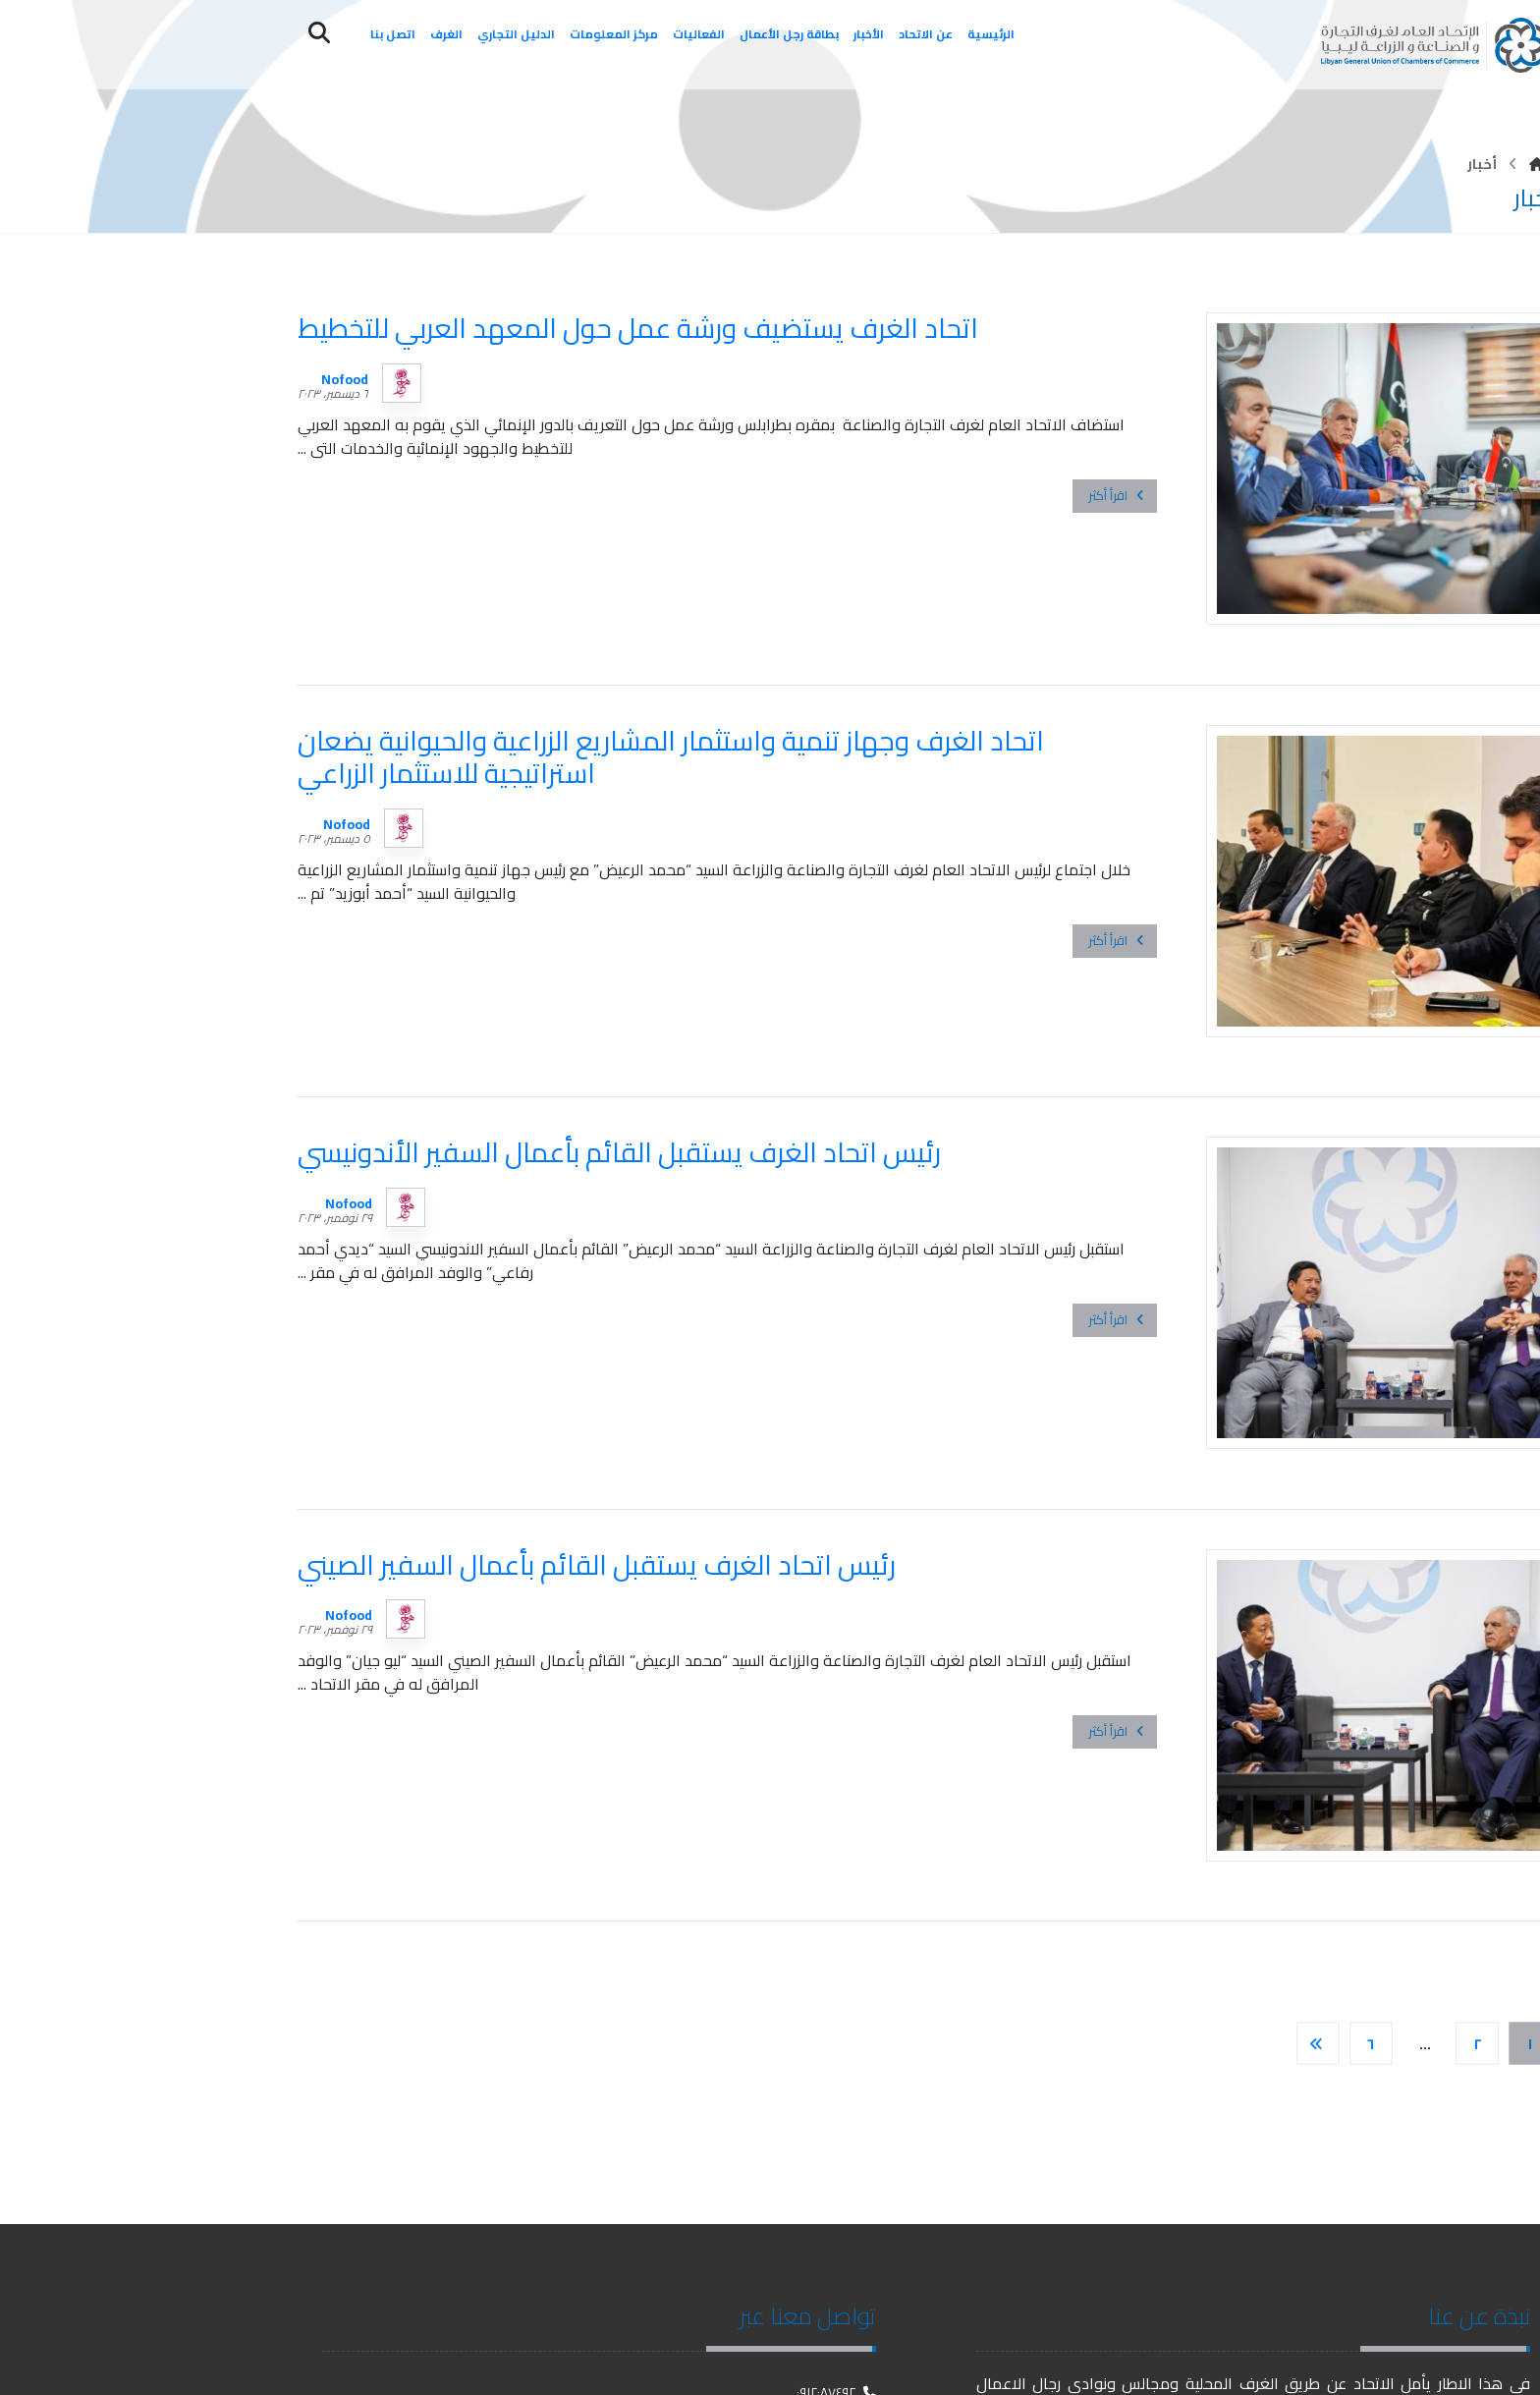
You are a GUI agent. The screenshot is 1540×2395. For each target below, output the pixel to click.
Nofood (344, 378)
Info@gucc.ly (830, 2233)
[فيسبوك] (1515, 2355)
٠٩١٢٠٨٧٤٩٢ (836, 2197)
